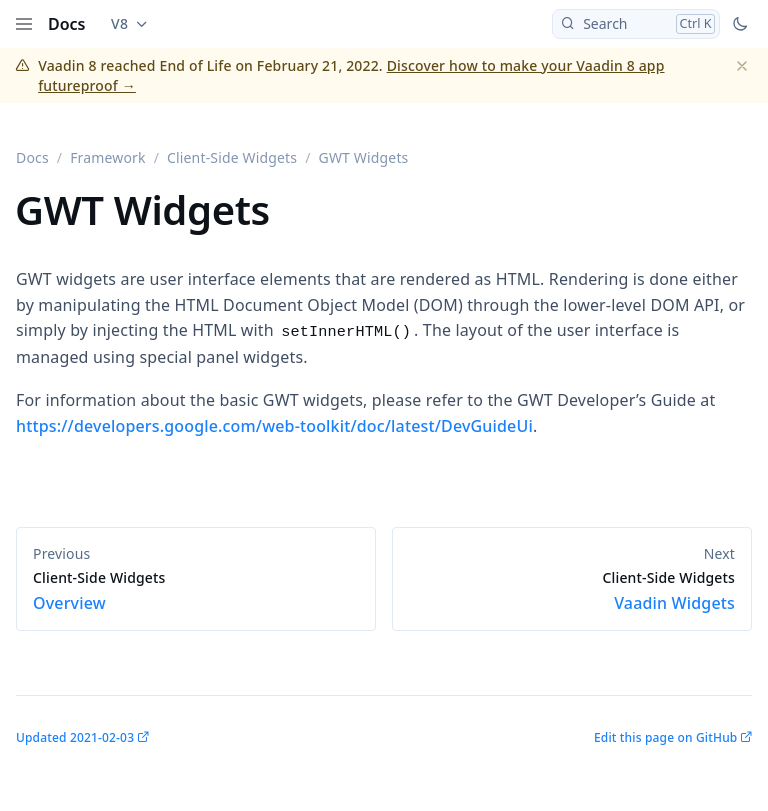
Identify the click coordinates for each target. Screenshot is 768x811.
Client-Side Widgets (232, 157)
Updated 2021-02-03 (75, 737)
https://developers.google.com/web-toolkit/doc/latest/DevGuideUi (274, 426)
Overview (196, 591)
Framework (108, 157)
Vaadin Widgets (572, 591)
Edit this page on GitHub (665, 737)
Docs (67, 24)
